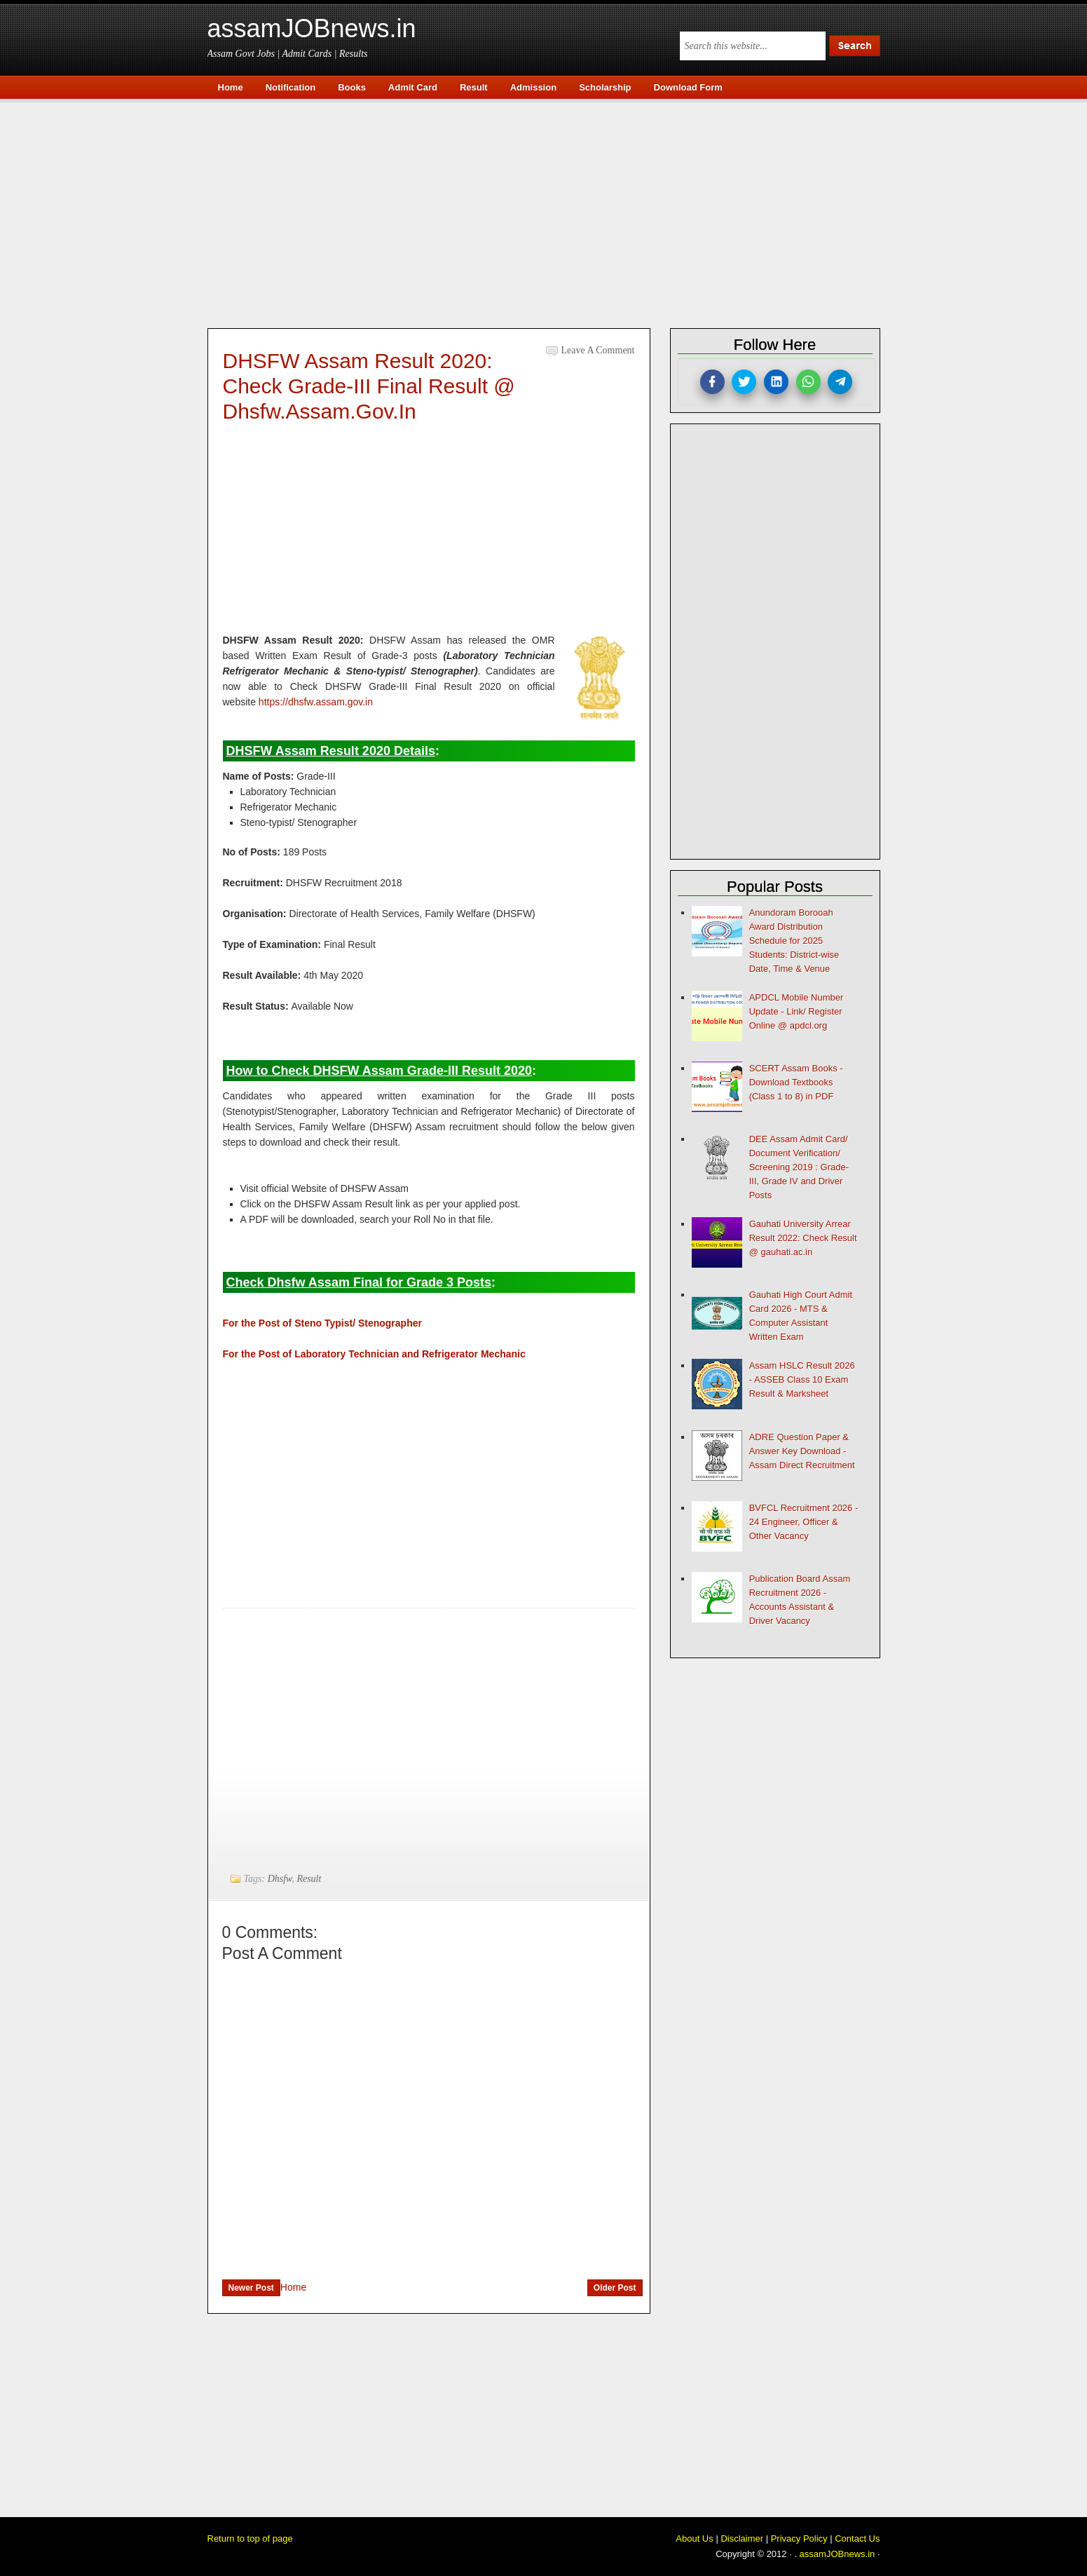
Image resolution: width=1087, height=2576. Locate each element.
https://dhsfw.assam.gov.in (316, 701)
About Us (694, 2538)
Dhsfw (280, 1878)
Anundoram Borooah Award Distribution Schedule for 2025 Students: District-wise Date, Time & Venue (794, 940)
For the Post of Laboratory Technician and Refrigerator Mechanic (374, 1354)
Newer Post (251, 2288)
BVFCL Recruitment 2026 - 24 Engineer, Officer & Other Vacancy (804, 1522)
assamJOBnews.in (311, 28)
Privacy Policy (799, 2538)
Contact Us (857, 2538)
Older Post (615, 2288)
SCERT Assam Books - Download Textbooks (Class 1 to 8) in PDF (796, 1082)
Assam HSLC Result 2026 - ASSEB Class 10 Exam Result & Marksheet (802, 1379)
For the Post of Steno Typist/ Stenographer (322, 1323)
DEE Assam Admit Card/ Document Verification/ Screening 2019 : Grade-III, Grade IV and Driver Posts (799, 1167)
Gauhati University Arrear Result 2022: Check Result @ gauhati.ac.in (803, 1238)
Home (293, 2287)
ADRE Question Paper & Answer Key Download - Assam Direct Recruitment (802, 1451)
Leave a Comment (598, 350)
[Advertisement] (550, 212)
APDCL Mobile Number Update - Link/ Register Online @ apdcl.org (796, 1011)
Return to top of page (250, 2538)
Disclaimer (741, 2538)
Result (308, 1878)
